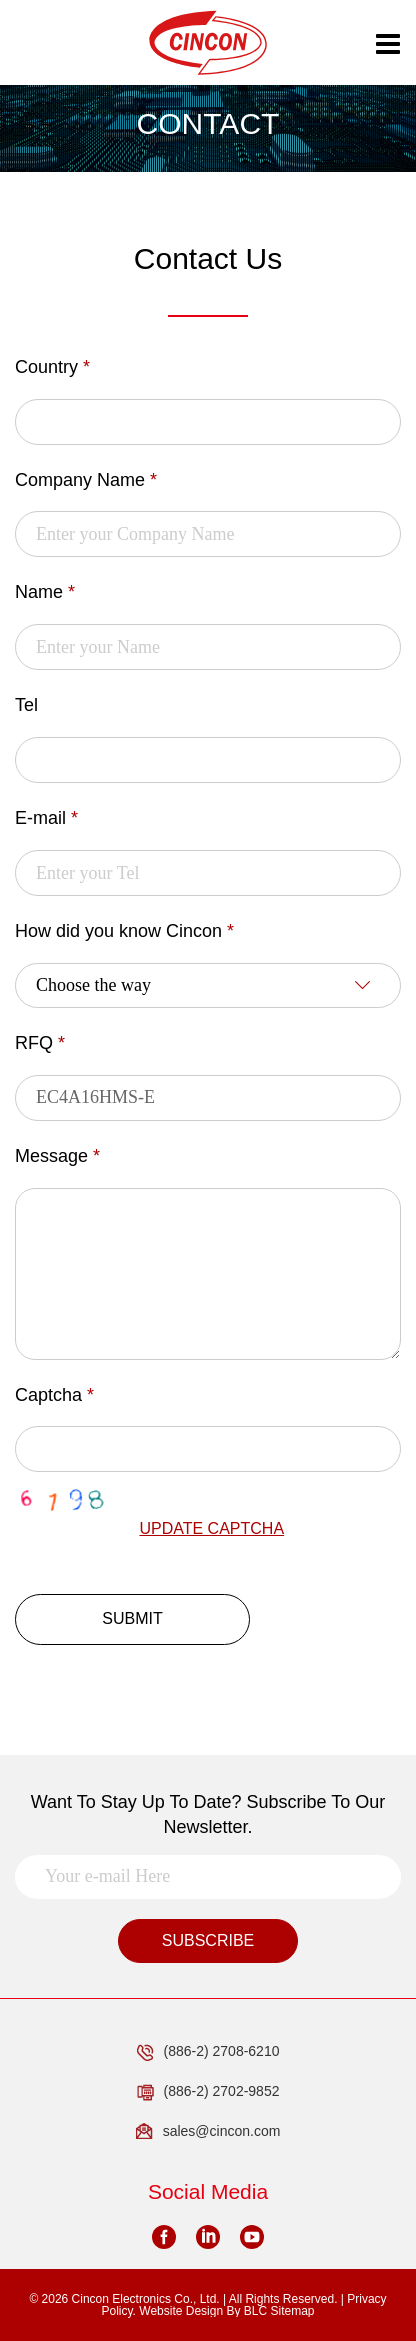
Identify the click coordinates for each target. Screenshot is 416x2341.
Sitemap (292, 2311)
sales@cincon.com (208, 2132)
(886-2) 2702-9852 (208, 2092)
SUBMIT (132, 1618)
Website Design (181, 2311)
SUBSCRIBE (208, 1940)
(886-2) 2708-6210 (208, 2052)
